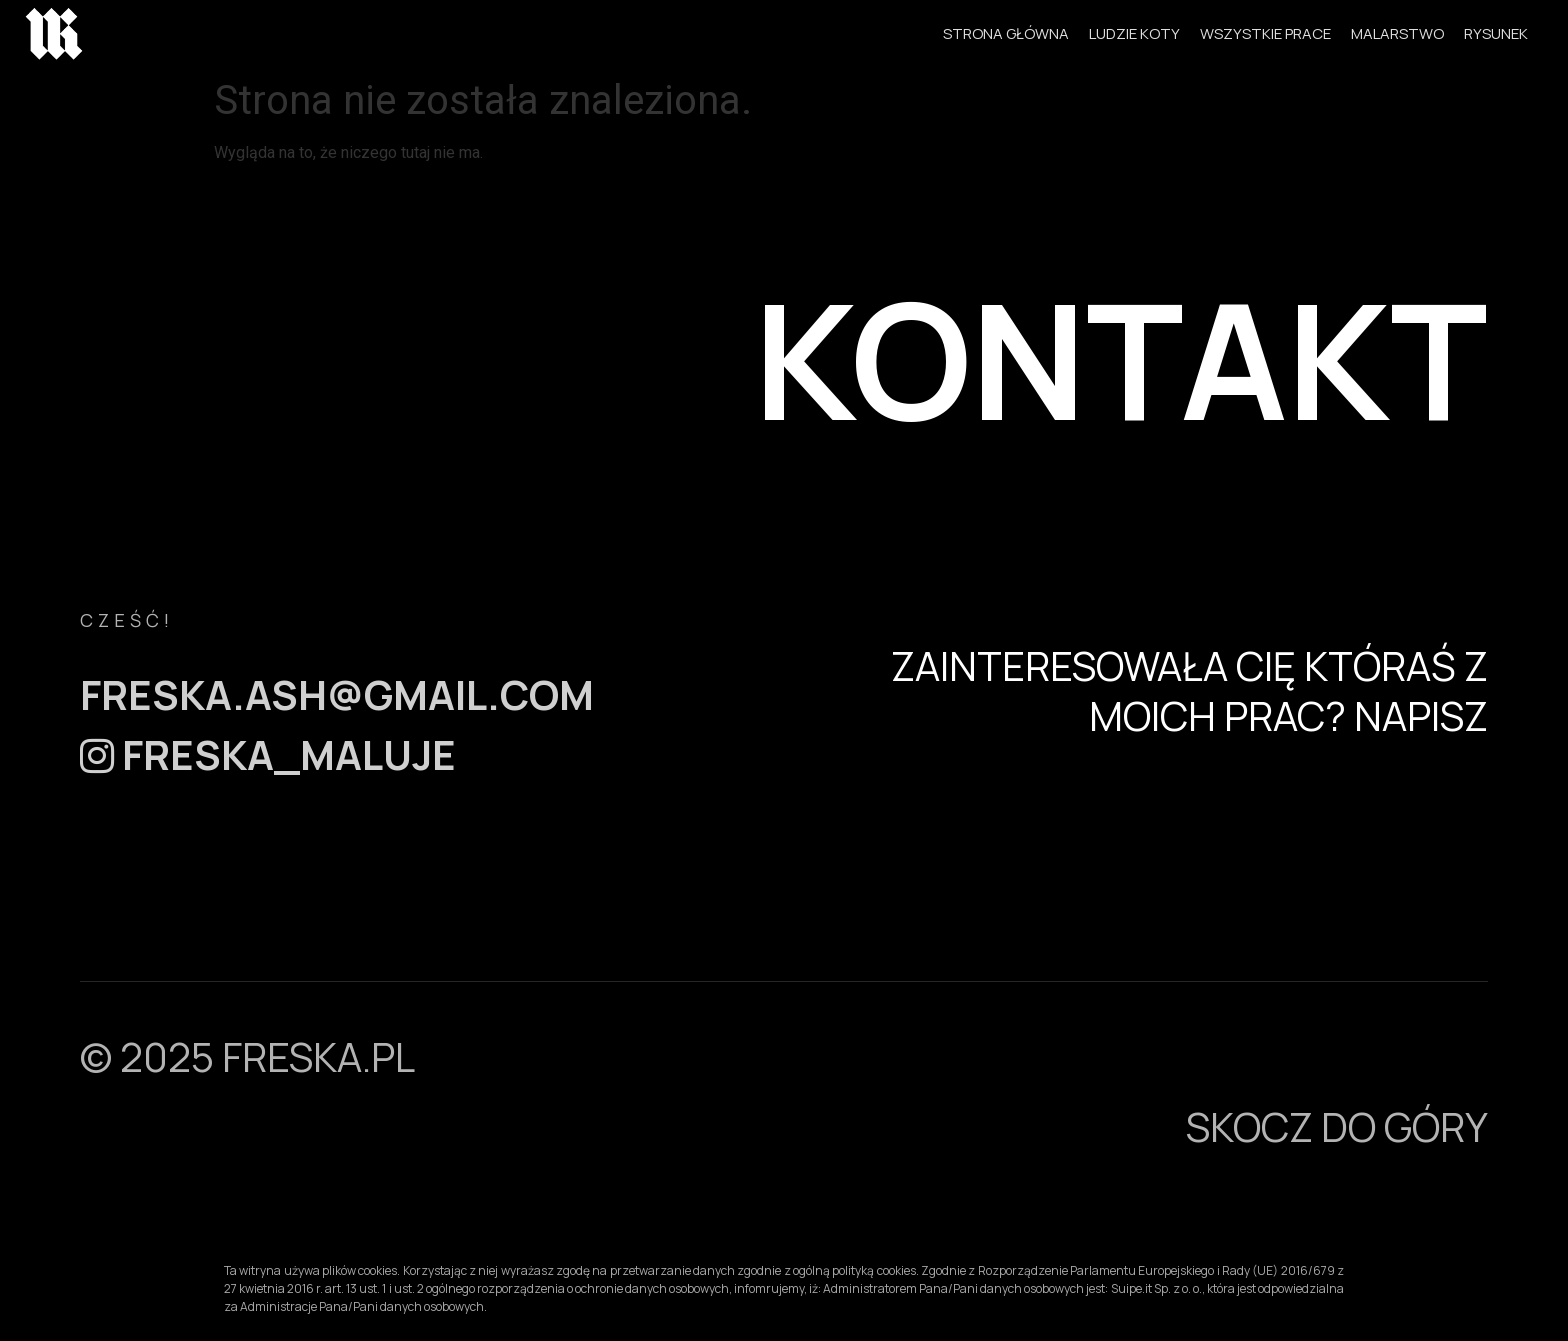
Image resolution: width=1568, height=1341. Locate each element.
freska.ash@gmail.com (337, 694)
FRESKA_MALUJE (268, 754)
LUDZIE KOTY (1134, 33)
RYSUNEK (1496, 33)
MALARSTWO (1397, 33)
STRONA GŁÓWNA (1006, 33)
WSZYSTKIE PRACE (1265, 33)
